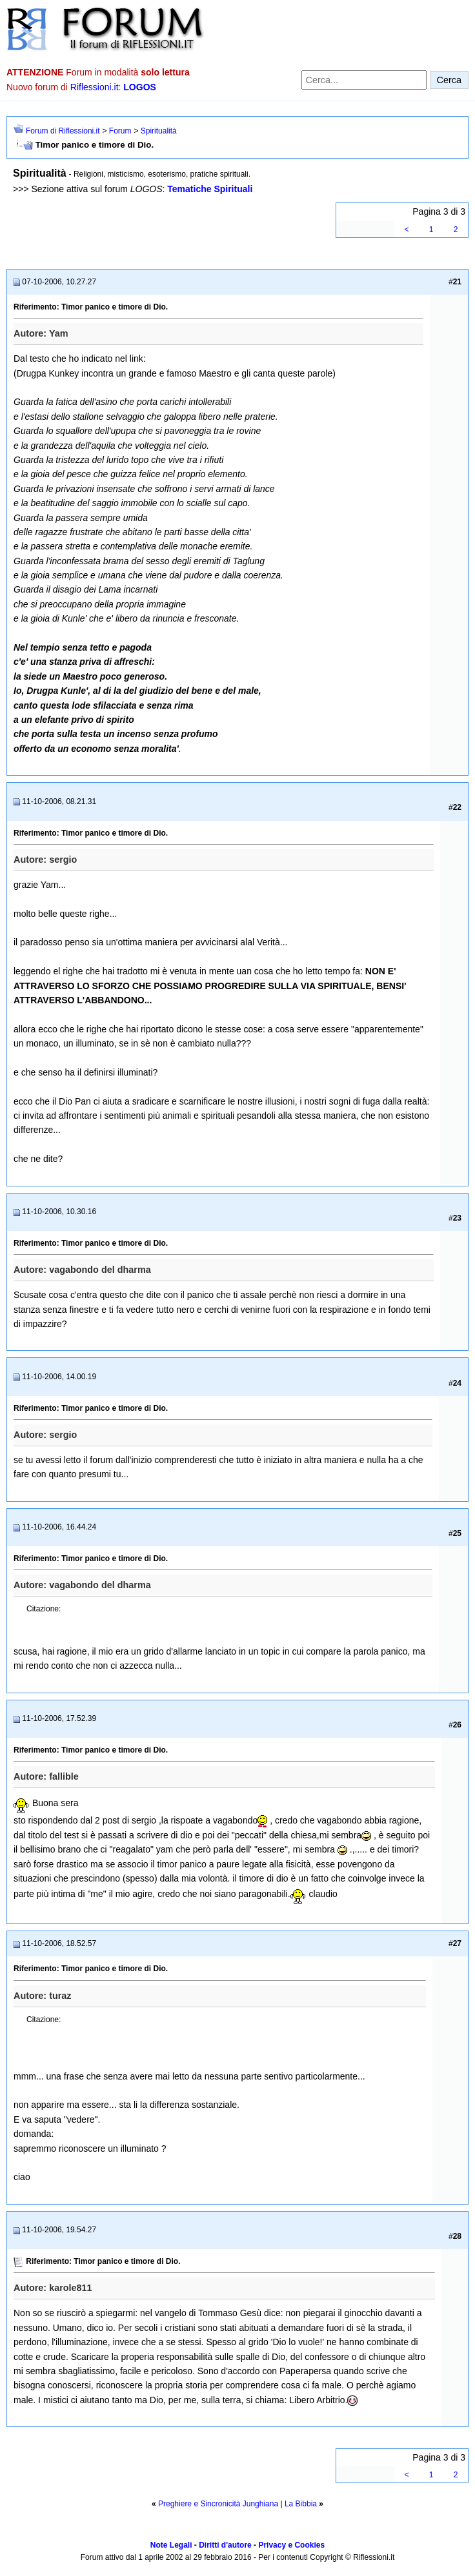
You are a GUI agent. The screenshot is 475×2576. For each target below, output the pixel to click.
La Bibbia (301, 2503)
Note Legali (171, 2545)
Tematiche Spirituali (209, 189)
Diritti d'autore (225, 2545)
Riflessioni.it (94, 87)
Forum (120, 130)
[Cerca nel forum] (364, 80)
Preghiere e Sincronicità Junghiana (218, 2503)
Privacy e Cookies (291, 2545)
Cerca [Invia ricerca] (449, 80)
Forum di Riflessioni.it (63, 130)
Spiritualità (159, 130)
